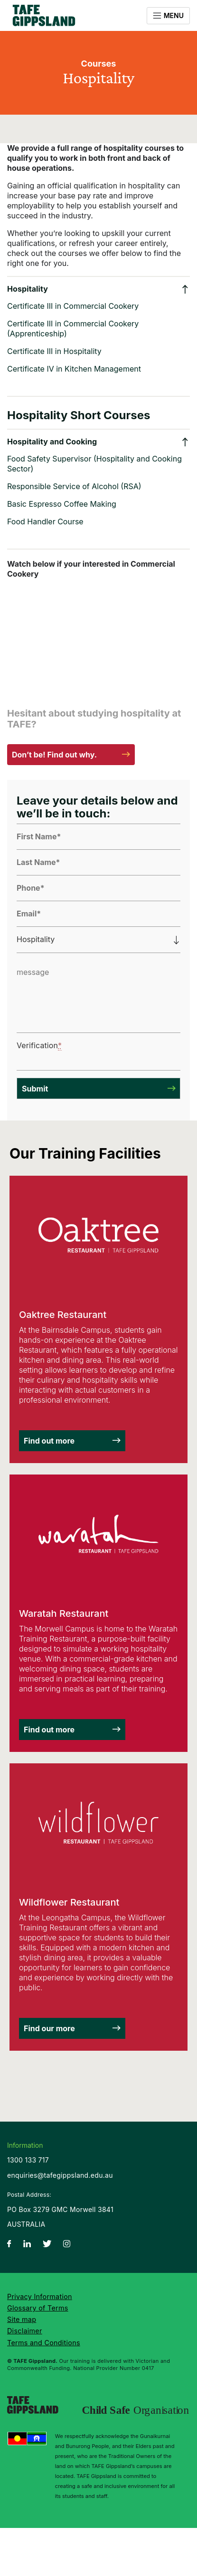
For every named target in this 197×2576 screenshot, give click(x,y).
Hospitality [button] (27, 289)
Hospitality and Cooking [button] (52, 441)
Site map (21, 2319)
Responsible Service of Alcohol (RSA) (74, 486)
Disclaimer (24, 2331)
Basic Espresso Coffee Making (61, 504)
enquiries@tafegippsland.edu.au (60, 2175)
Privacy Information (39, 2296)
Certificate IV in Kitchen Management (74, 369)
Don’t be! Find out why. (54, 754)
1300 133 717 (28, 2160)
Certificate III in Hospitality (54, 351)
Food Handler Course (45, 521)
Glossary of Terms (37, 2308)
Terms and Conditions (43, 2343)
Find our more (49, 2028)
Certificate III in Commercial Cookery (73, 306)
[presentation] (82, 1049)
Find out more (49, 1440)
